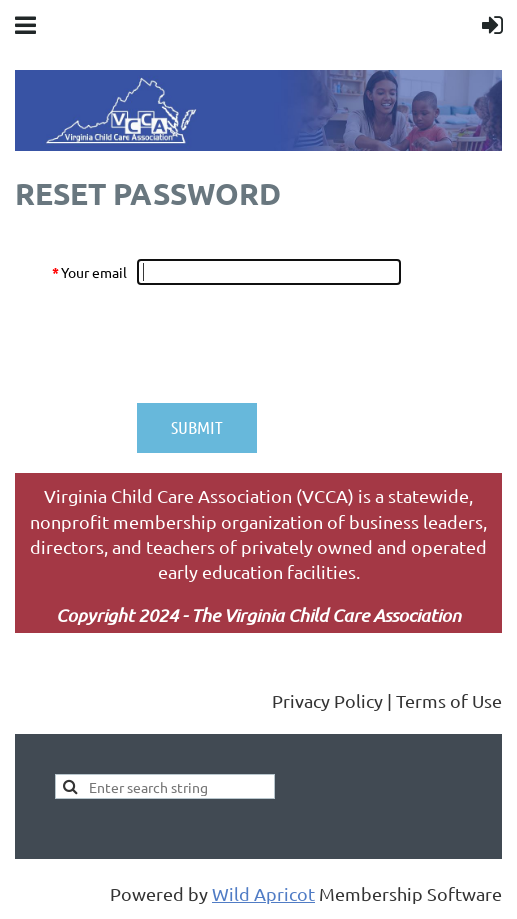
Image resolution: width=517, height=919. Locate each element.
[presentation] (289, 344)
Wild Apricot (263, 893)
